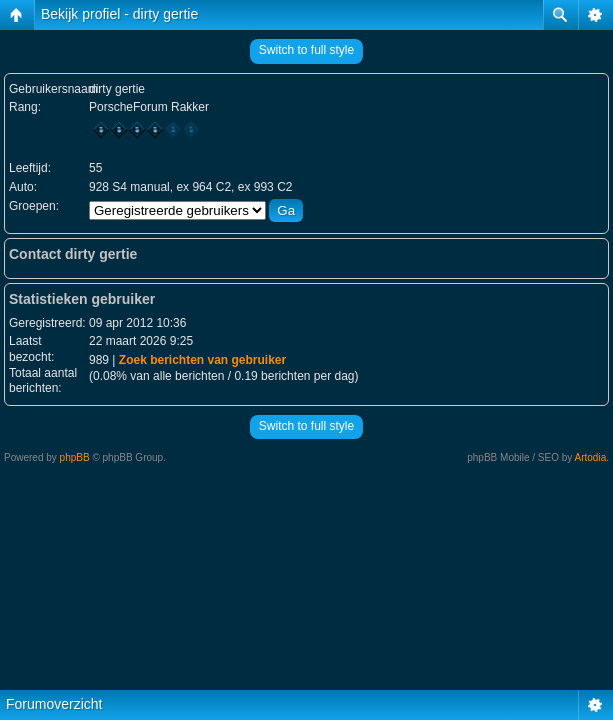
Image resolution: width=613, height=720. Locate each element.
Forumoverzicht (54, 704)
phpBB (75, 457)
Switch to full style (306, 50)
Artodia (591, 457)
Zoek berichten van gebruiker (202, 360)
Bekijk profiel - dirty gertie (119, 14)
